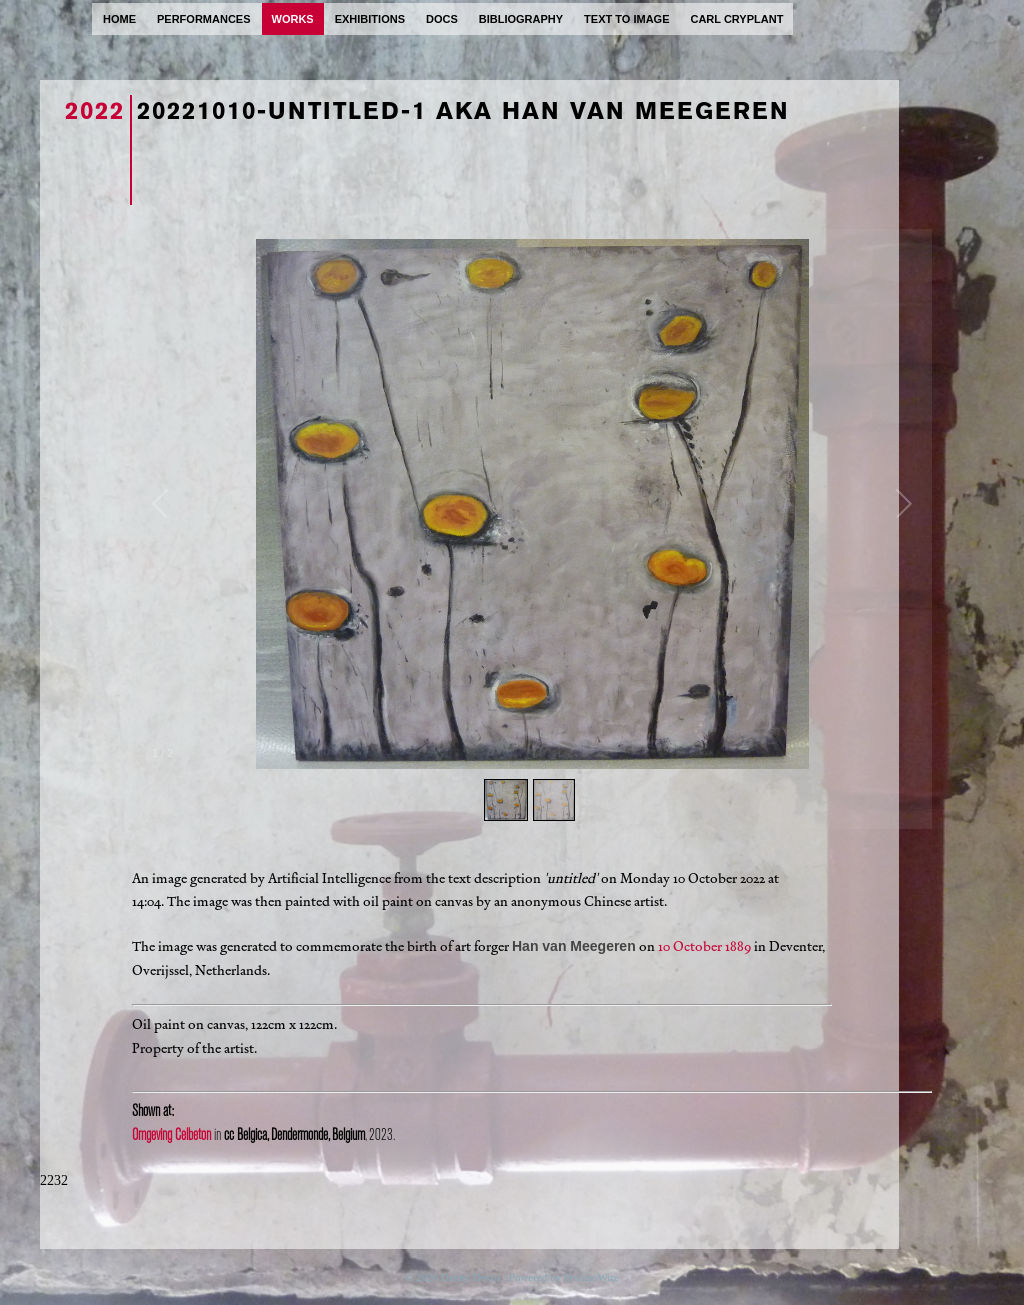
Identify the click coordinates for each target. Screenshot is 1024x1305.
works (293, 19)
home (119, 19)
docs (442, 19)
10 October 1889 (704, 946)
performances (204, 19)
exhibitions (370, 19)
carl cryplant (736, 19)
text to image (626, 19)
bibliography (521, 19)
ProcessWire (591, 1277)
